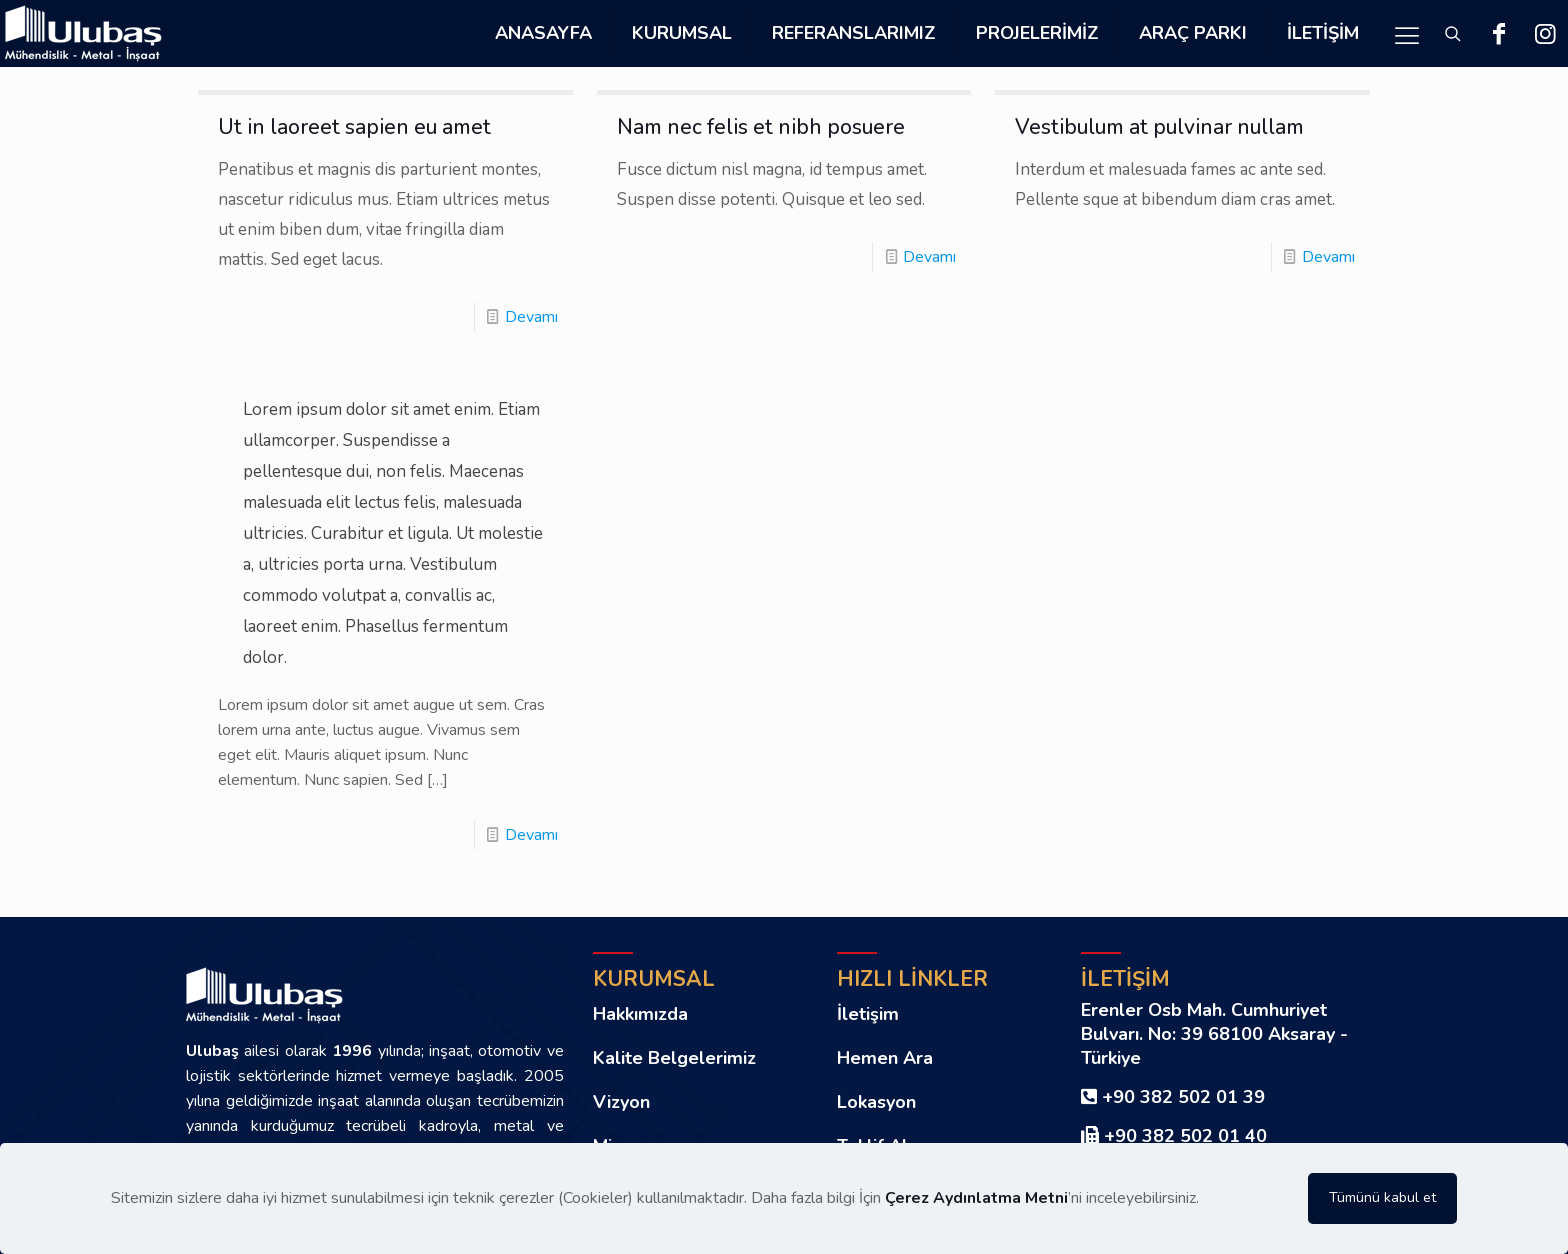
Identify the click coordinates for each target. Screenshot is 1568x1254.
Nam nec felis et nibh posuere (761, 127)
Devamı (531, 317)
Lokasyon (876, 1102)
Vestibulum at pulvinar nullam (1159, 127)
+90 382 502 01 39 (1183, 1097)
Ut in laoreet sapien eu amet (354, 127)
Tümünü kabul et (1382, 1197)
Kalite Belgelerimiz (674, 1058)
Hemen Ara (885, 1058)
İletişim (868, 1014)
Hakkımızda (640, 1014)
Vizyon (621, 1102)
